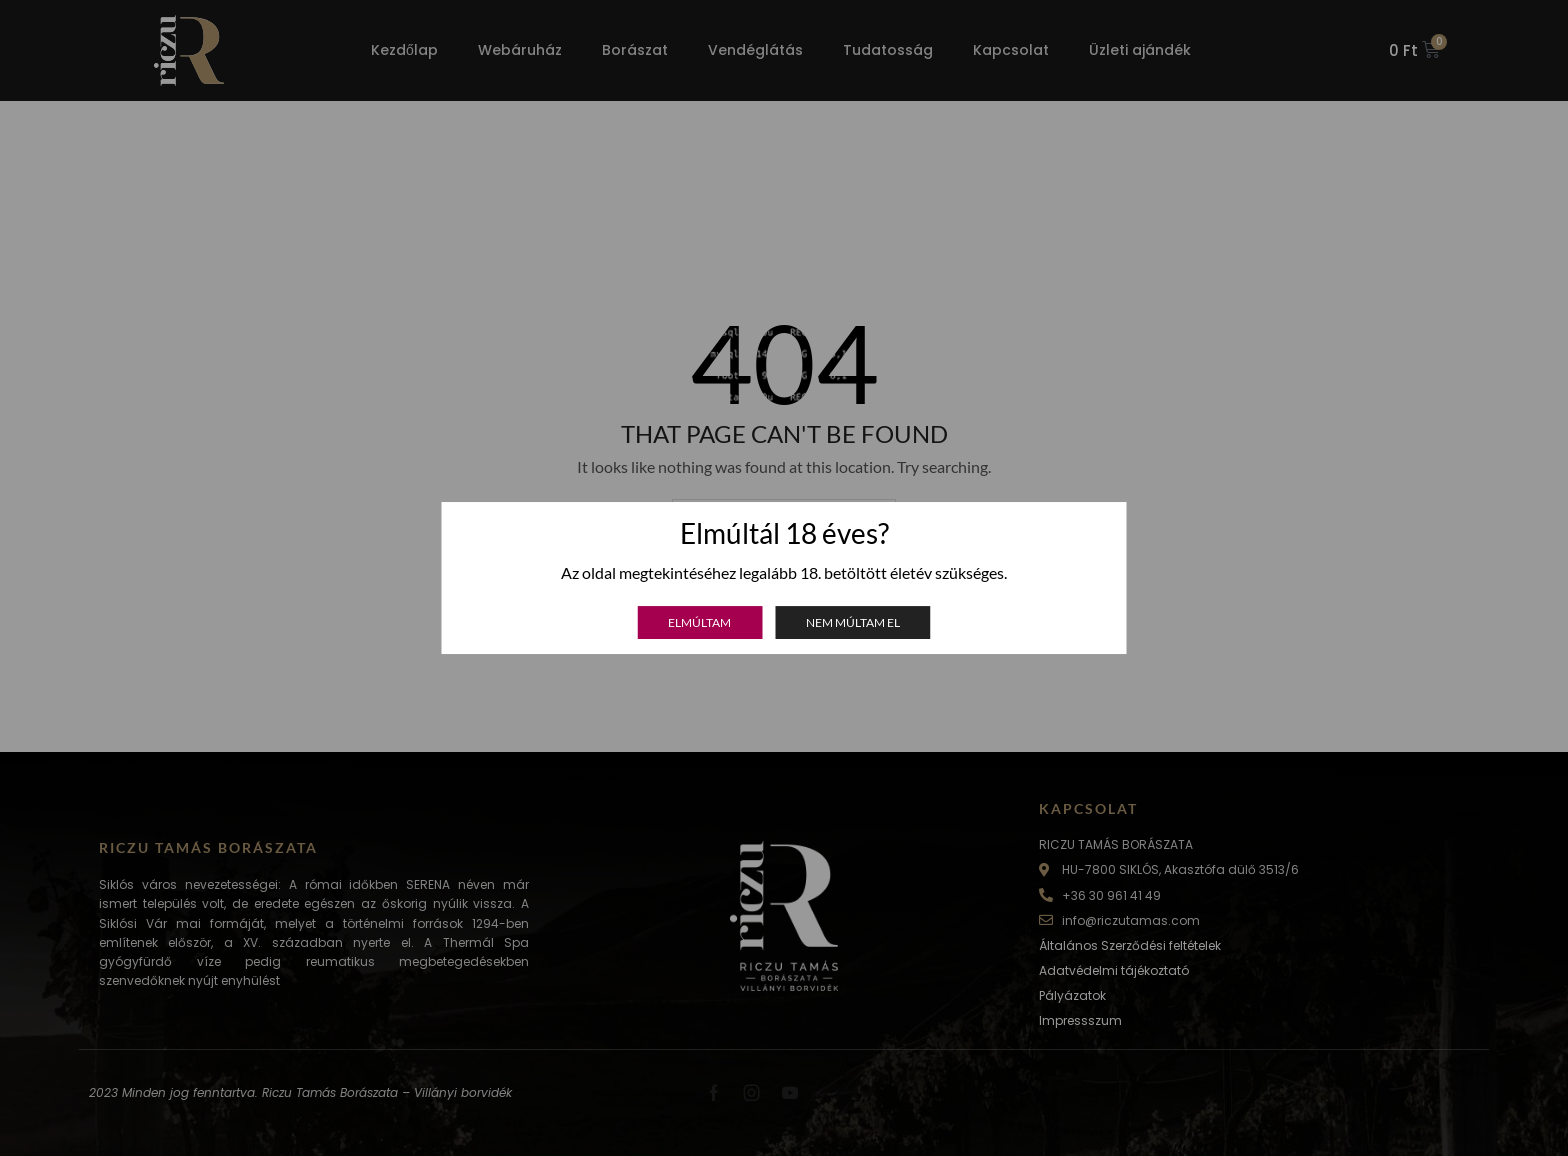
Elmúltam (699, 622)
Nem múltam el (853, 622)
